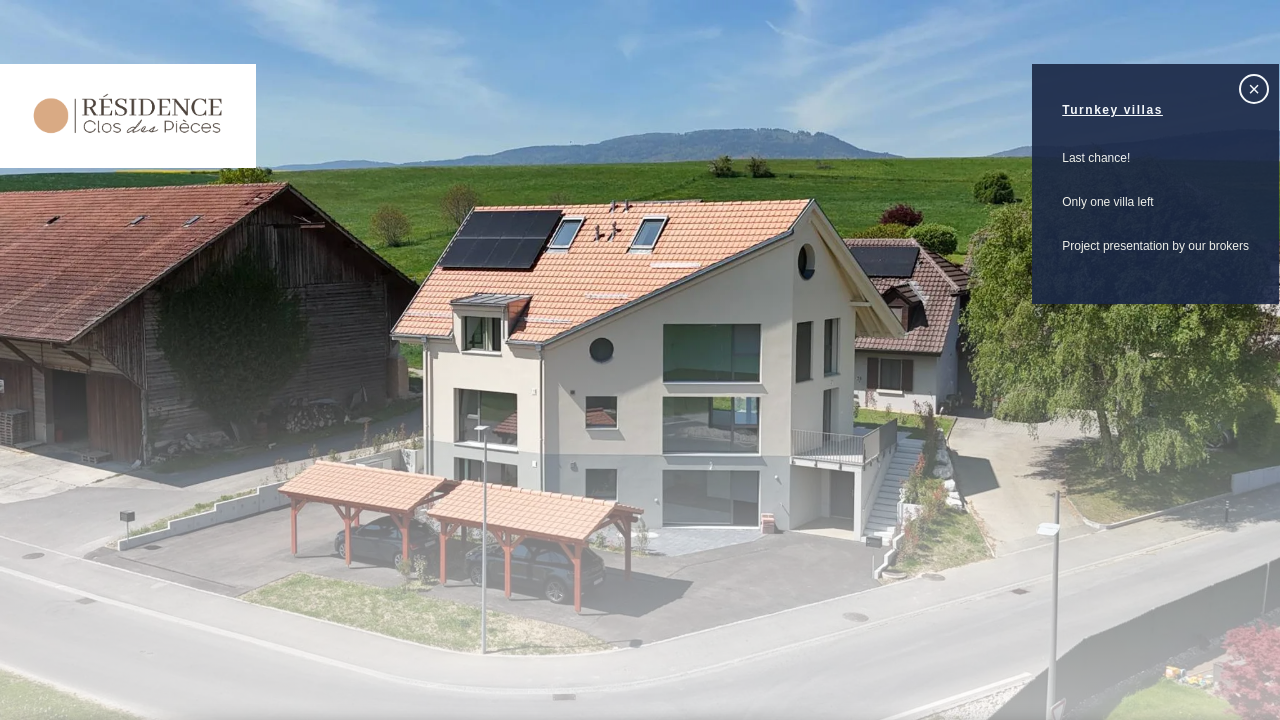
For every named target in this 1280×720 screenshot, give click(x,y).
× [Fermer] (1254, 89)
